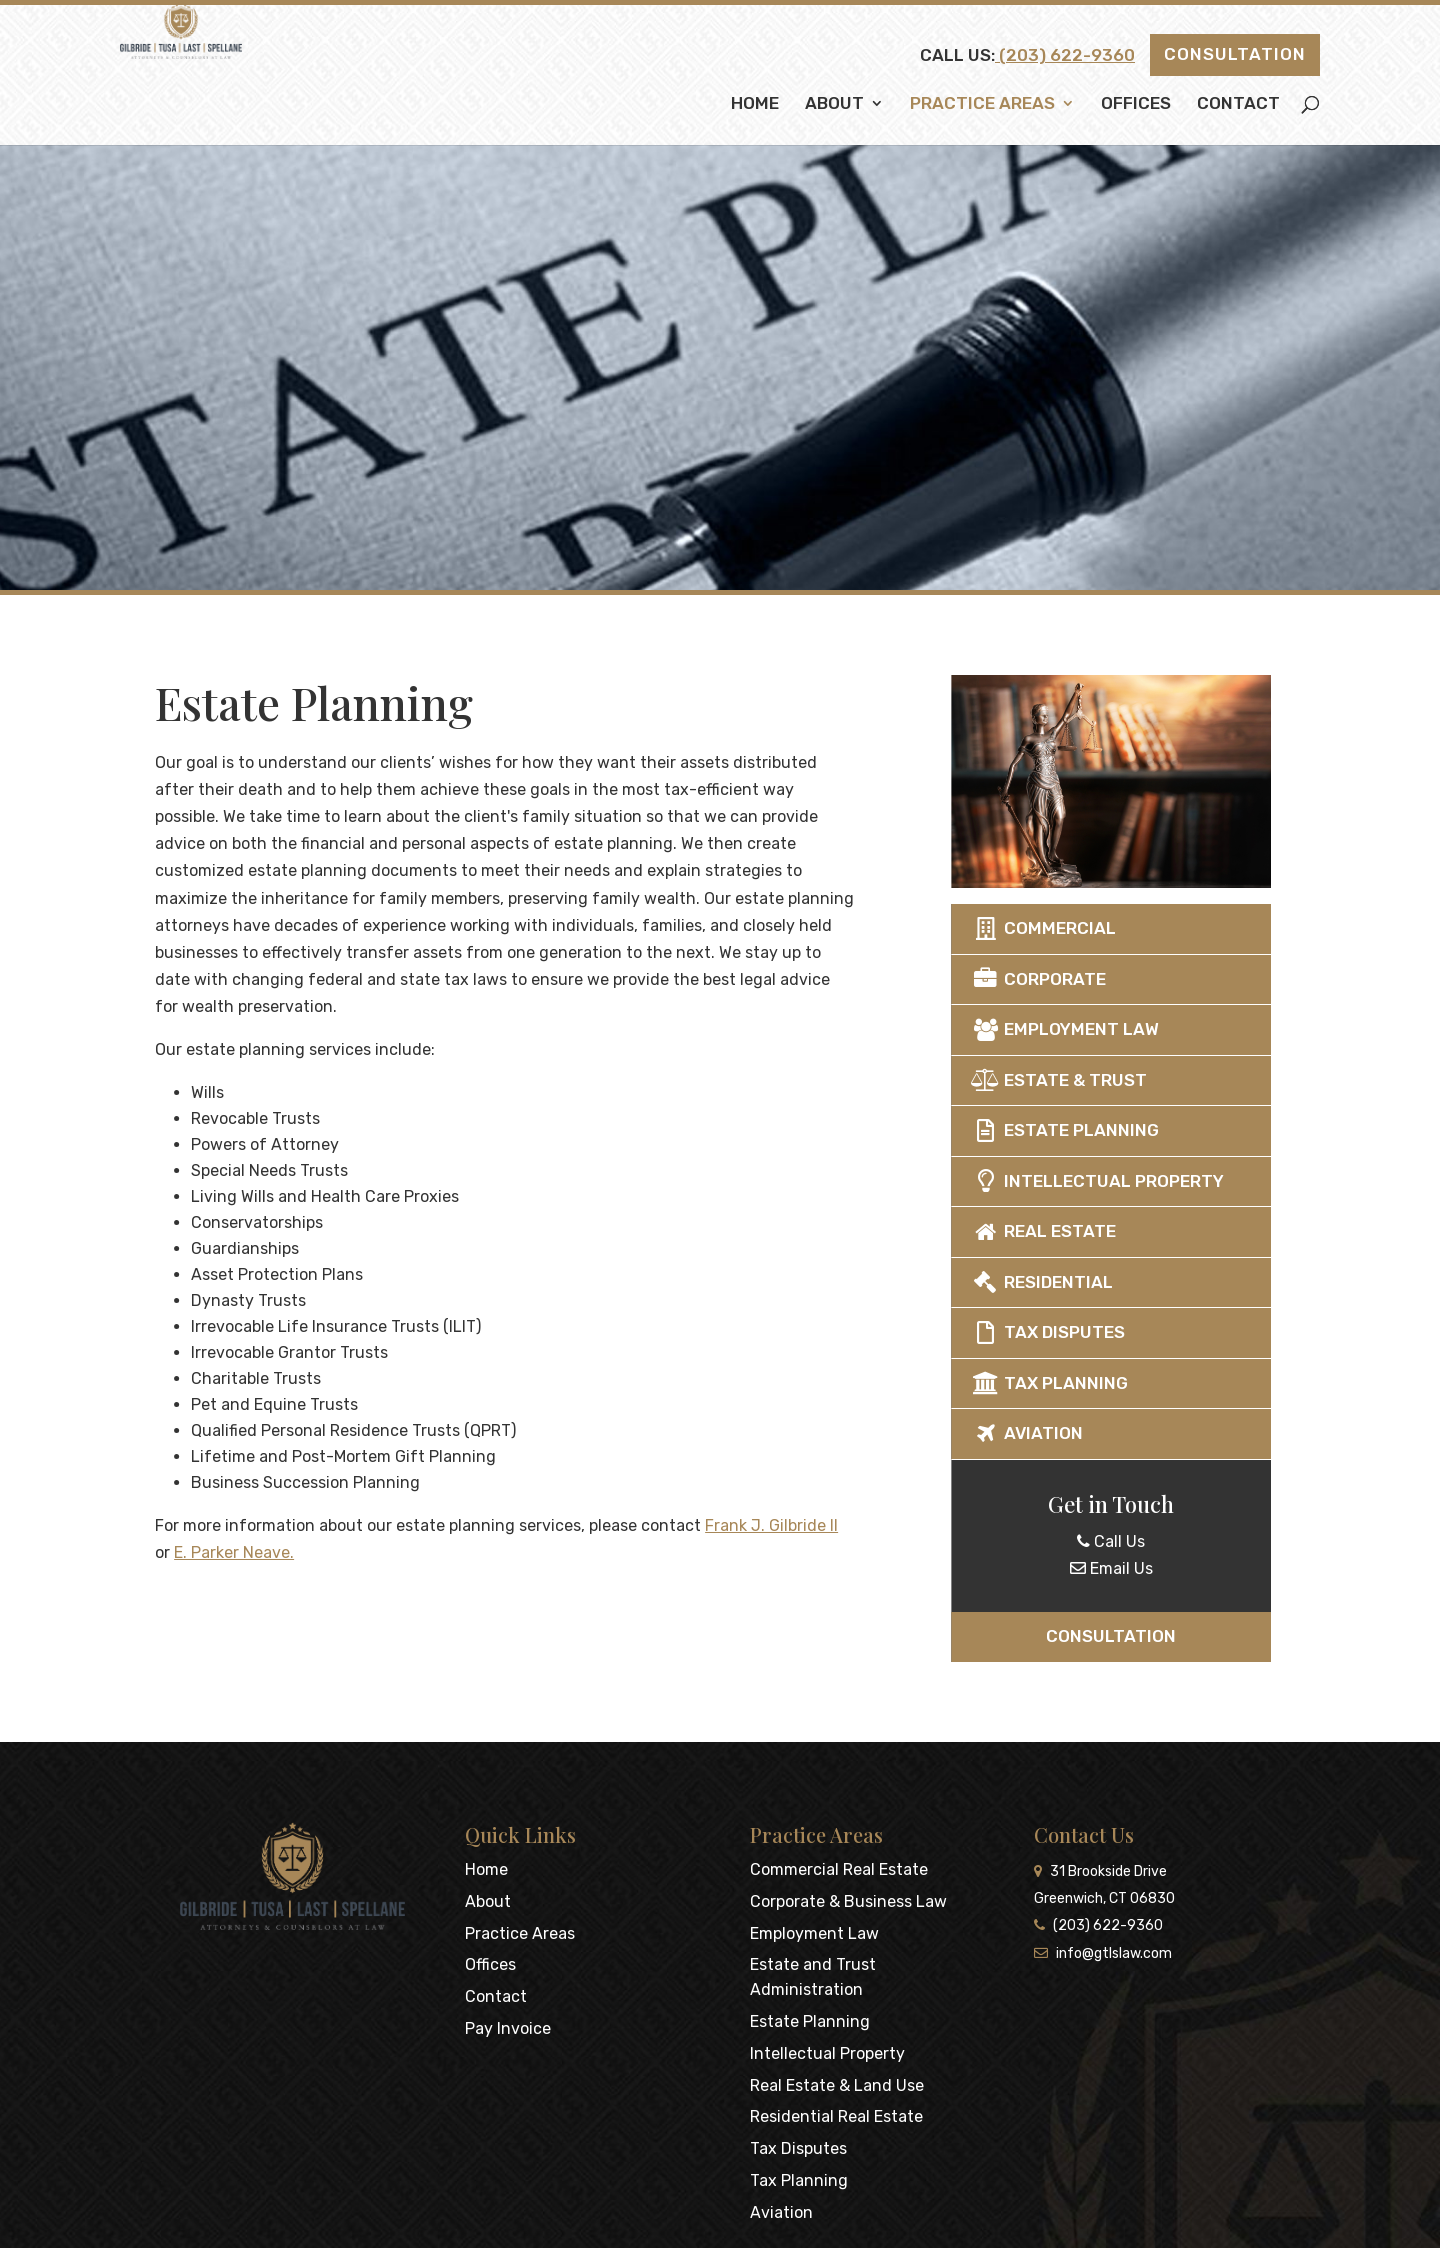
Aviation (1076, 1433)
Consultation (1235, 54)
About (834, 104)
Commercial (1092, 928)
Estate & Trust (1108, 1080)
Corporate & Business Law (848, 1901)
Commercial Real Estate (839, 1869)
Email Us (1159, 1568)
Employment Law (1114, 1029)
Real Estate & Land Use (837, 2085)
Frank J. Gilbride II (665, 1525)
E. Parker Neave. (128, 1552)
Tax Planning (1098, 1383)
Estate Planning (1114, 1130)
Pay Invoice (508, 2028)
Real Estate (1092, 1231)
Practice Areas (982, 104)
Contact (1238, 104)
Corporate (1087, 979)
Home (755, 104)
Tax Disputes (1097, 1332)
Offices (1136, 104)
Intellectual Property (1146, 1181)
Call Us (1160, 1541)
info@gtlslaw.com (1103, 1953)
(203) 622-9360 (1065, 55)
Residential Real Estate (836, 2116)
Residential (1091, 1282)
